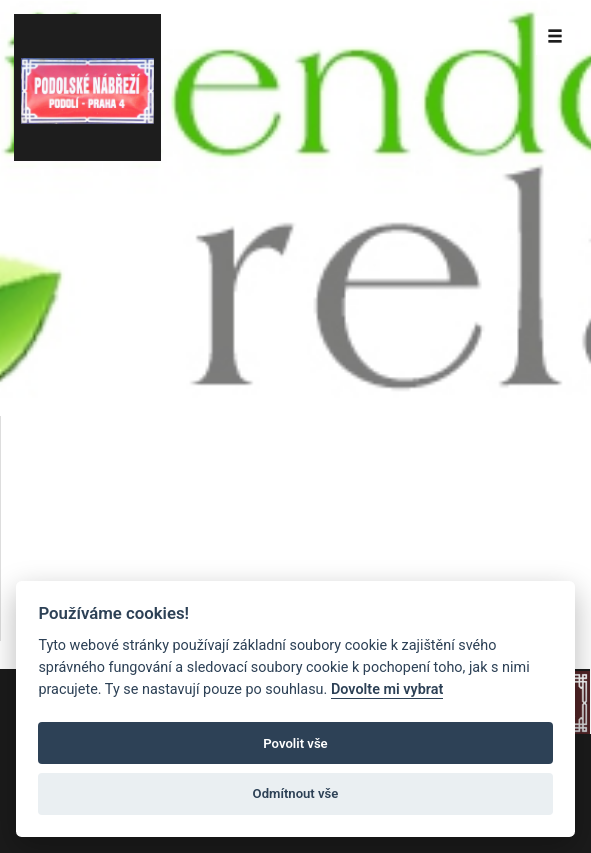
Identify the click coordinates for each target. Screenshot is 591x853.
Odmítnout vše (296, 793)
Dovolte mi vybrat (387, 689)
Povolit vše (295, 743)
